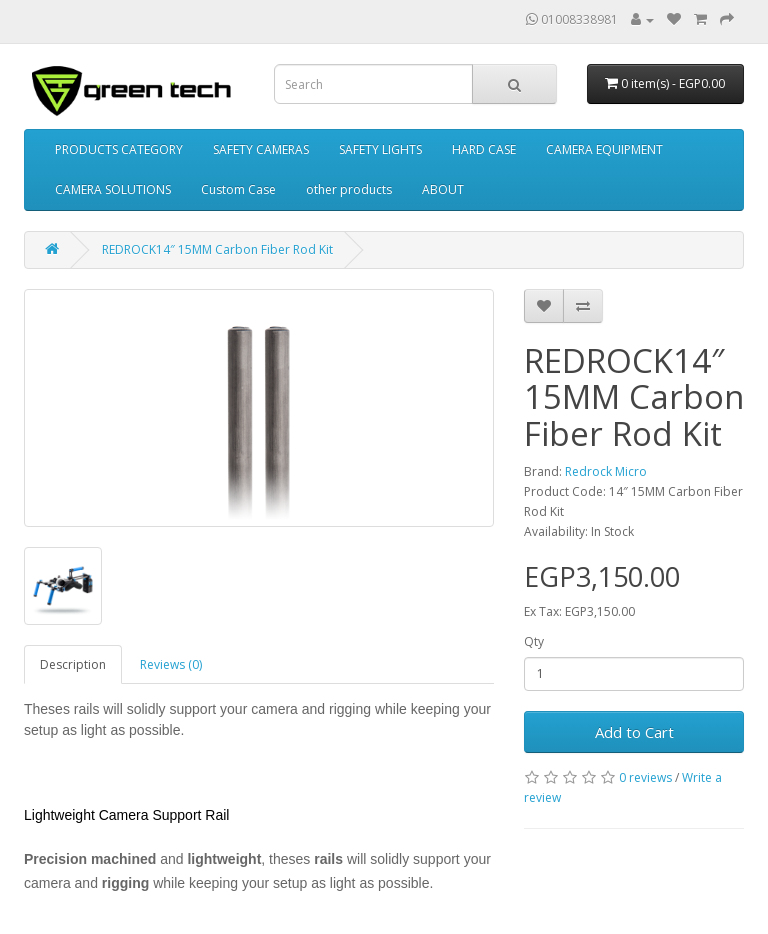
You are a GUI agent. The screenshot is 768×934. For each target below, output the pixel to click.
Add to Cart (634, 732)
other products (349, 189)
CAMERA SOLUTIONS (113, 189)
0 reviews (645, 777)
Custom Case (238, 189)
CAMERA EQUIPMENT (604, 149)
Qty (534, 641)
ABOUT (443, 189)
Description (73, 664)
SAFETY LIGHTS (380, 149)
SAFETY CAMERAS (261, 149)
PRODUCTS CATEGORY (119, 149)
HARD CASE (484, 149)
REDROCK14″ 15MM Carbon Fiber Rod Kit (217, 249)
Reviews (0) (171, 664)
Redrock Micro (606, 471)
